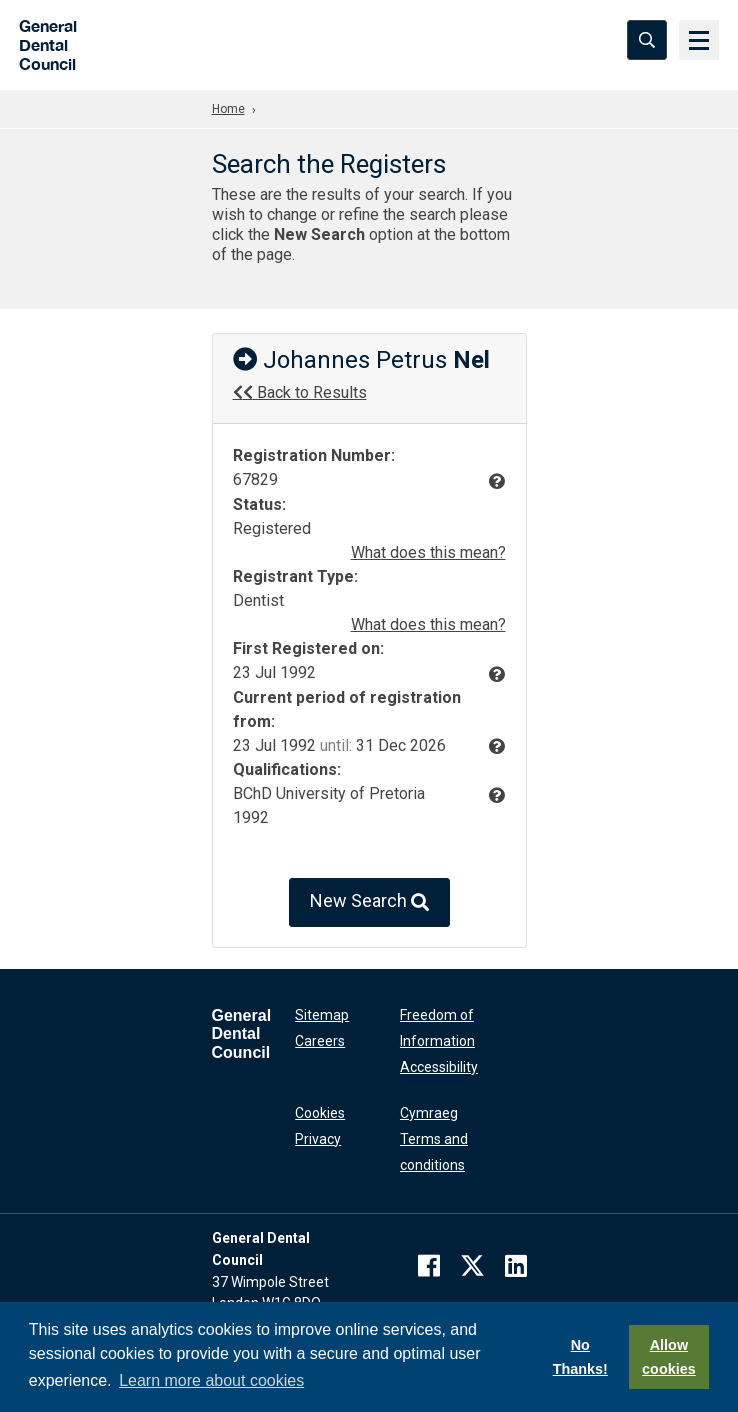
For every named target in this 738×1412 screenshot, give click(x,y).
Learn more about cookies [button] (211, 1380)
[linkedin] (516, 1265)
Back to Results (300, 392)
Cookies (320, 1113)
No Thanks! (580, 1357)
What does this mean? (428, 552)
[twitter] (472, 1265)
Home (228, 109)
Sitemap (322, 1015)
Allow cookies (669, 1357)
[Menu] (698, 40)
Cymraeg (429, 1113)
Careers (320, 1041)
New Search (369, 902)
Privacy (318, 1139)
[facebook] (429, 1265)
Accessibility (439, 1067)
